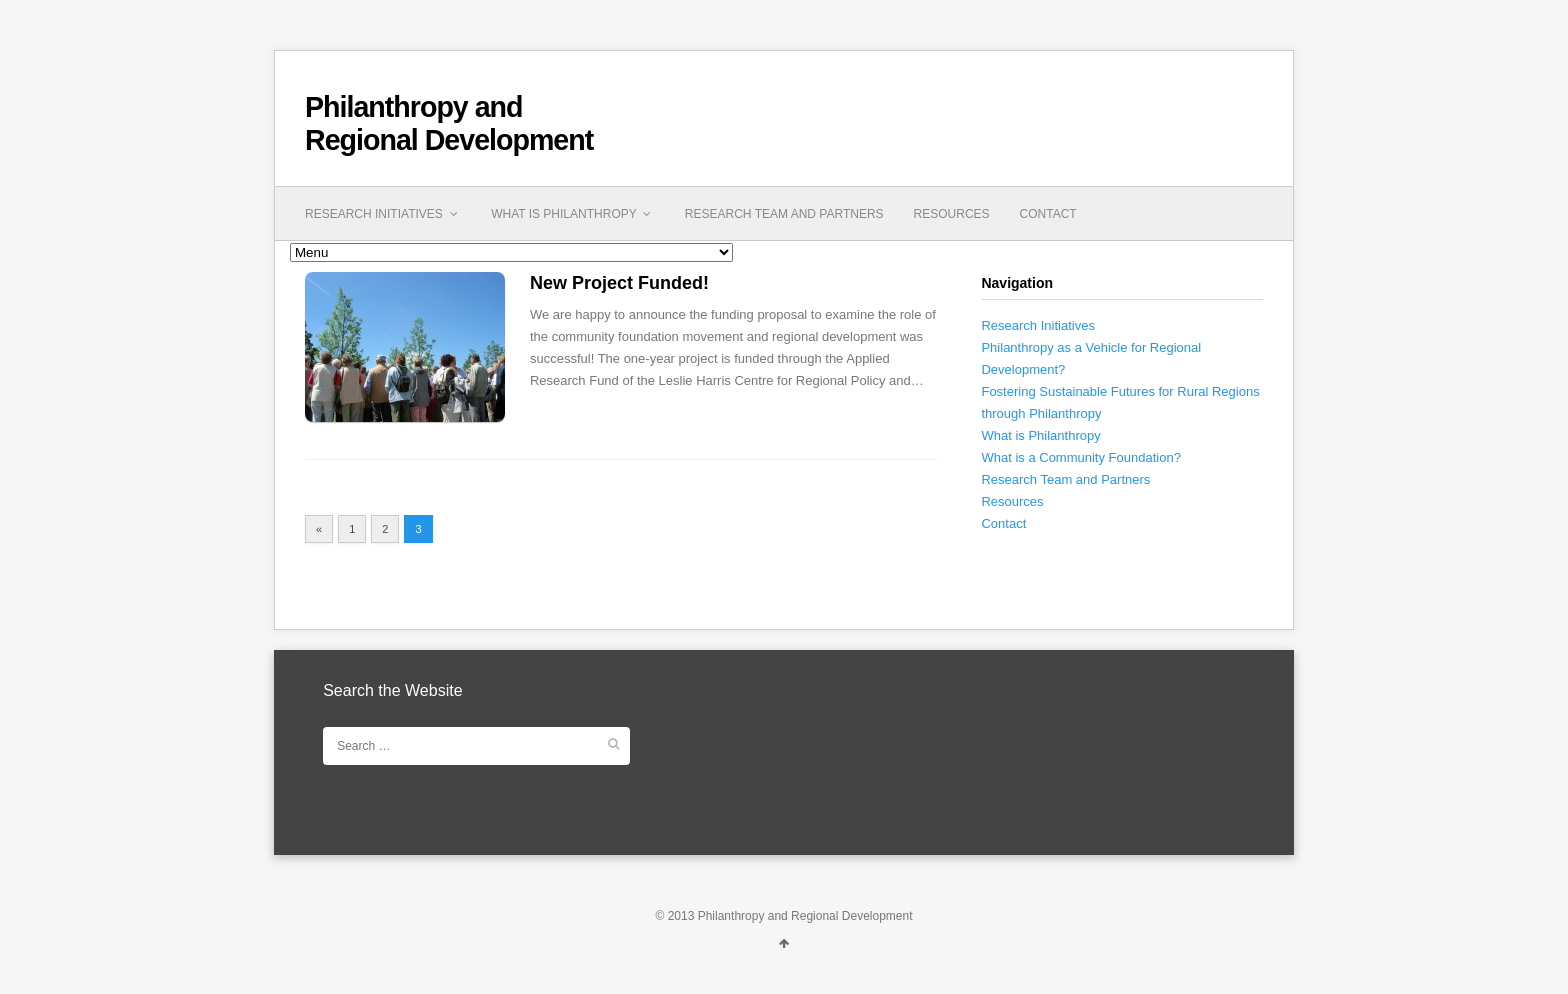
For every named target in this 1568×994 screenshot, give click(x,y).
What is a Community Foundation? (1080, 457)
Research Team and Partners (784, 214)
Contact (1048, 214)
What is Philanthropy (573, 214)
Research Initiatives (383, 214)
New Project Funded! (619, 283)
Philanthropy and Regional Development (449, 123)
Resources (952, 214)
